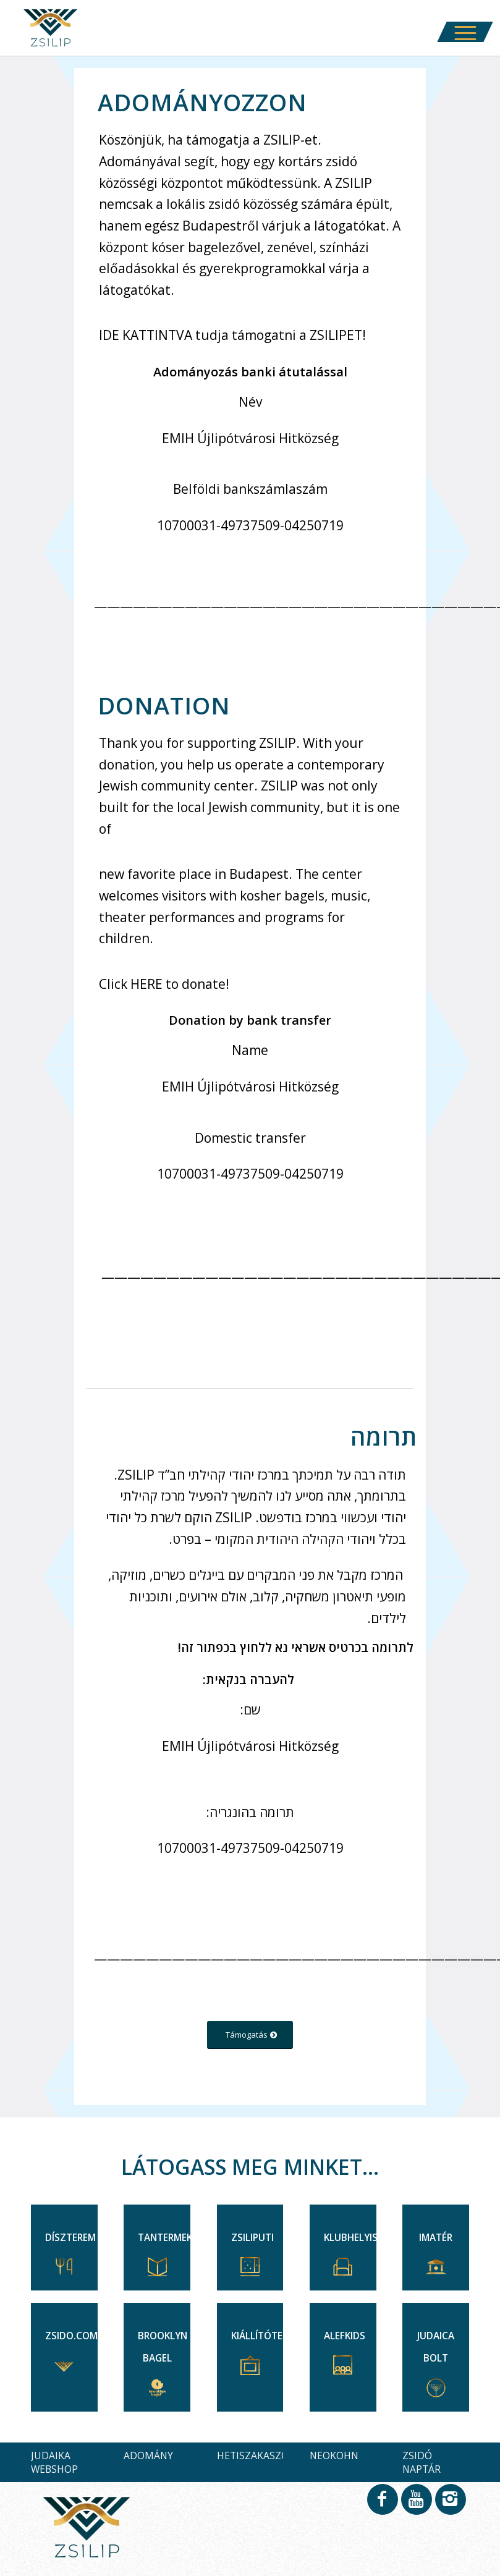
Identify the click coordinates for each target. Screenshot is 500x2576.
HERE (146, 984)
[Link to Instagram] (450, 2504)
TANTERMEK (165, 2237)
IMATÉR (435, 2237)
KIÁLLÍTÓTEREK (265, 2335)
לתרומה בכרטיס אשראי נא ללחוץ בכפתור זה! (295, 1647)
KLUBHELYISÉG (356, 2237)
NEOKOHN (334, 2455)
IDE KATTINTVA (145, 335)
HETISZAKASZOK (256, 2455)
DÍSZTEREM (70, 2237)
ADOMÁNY (148, 2455)
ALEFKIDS (344, 2335)
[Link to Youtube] (416, 2504)
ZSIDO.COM (71, 2335)
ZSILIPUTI (252, 2237)
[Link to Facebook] (382, 2504)
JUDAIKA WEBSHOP (54, 2462)
